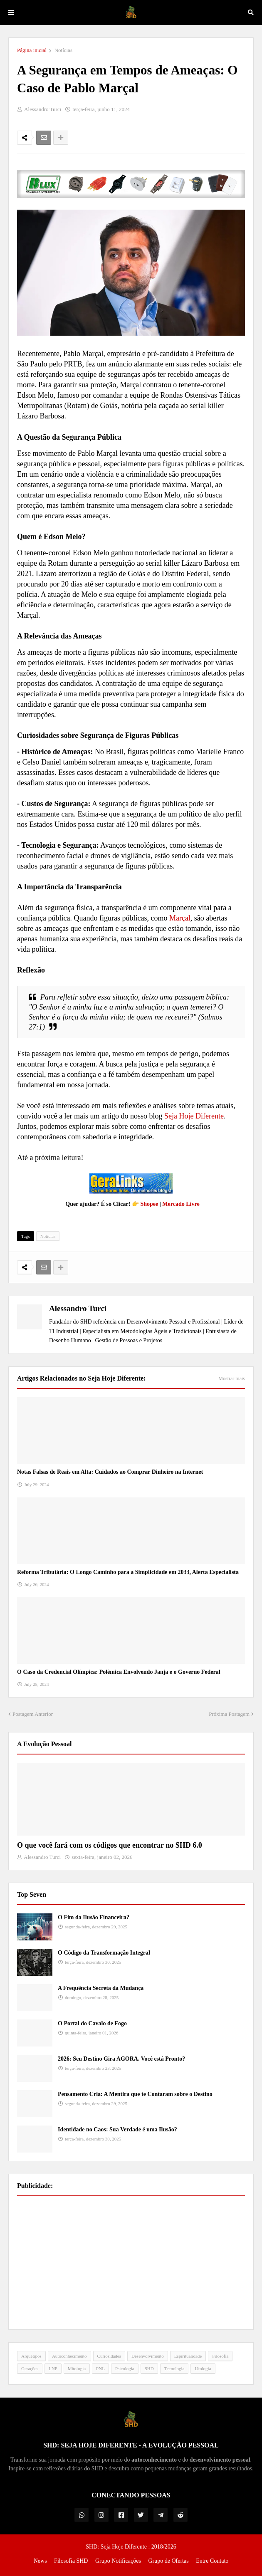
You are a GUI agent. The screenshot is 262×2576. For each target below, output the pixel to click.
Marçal (179, 918)
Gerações (29, 2368)
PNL (100, 2368)
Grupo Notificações (118, 2561)
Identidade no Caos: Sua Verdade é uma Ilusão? (117, 2129)
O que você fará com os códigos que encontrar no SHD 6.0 (109, 1845)
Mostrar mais (231, 1378)
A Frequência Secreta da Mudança (100, 1988)
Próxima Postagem (229, 1714)
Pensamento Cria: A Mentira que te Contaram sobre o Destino (135, 2094)
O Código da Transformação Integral (104, 1953)
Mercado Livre (180, 1204)
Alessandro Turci (77, 1308)
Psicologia (124, 2368)
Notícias (63, 50)
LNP (53, 2368)
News (40, 2561)
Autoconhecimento (69, 2355)
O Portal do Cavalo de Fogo (92, 2023)
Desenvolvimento (147, 2355)
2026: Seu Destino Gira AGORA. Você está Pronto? (121, 2059)
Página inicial (32, 50)
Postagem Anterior (32, 1714)
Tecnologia (174, 2368)
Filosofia (220, 2355)
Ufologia (203, 2368)
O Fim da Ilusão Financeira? (93, 1917)
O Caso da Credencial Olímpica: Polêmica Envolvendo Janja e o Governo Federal (118, 1672)
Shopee (149, 1204)
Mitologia (77, 2368)
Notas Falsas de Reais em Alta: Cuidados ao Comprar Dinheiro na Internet (110, 1472)
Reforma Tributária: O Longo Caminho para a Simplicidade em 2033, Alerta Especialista (128, 1572)
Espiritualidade (188, 2355)
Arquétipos (31, 2355)
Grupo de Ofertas (168, 2561)
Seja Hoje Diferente (194, 1116)
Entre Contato (212, 2561)
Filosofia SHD (71, 2561)
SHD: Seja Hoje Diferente (117, 2547)
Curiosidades (109, 2355)
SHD (149, 2368)
